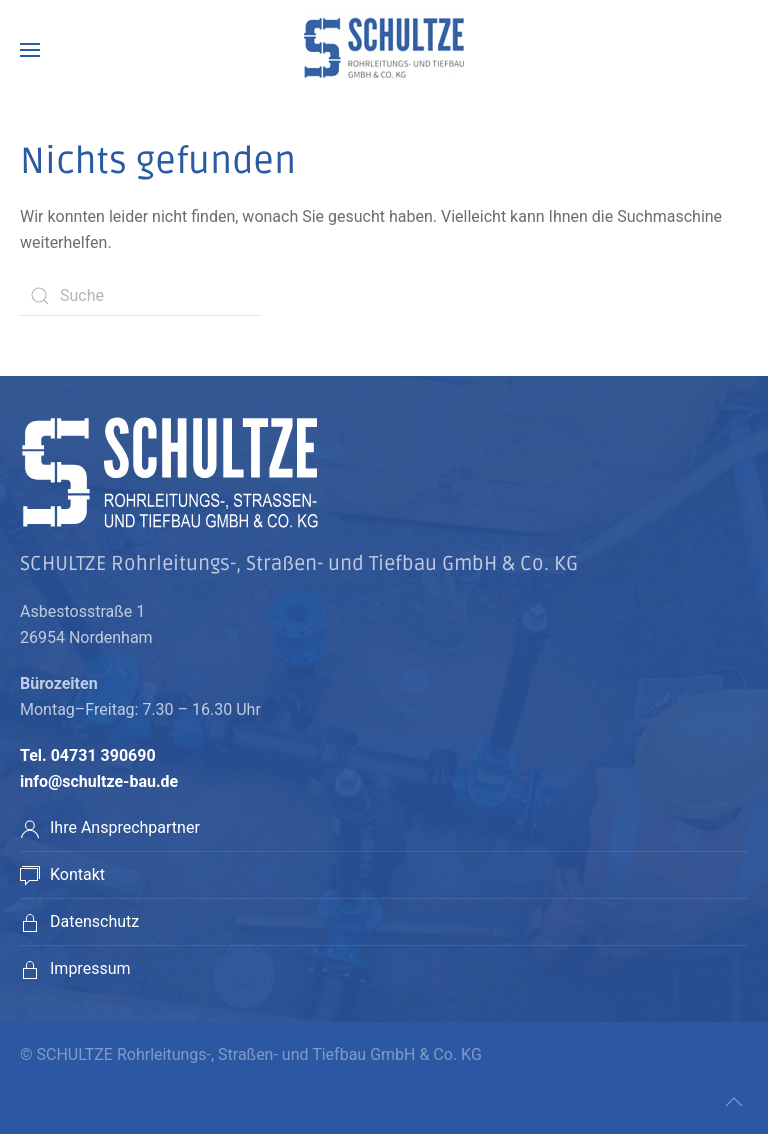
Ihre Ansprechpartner (125, 827)
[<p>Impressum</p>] (30, 968)
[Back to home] (384, 50)
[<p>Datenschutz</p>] (30, 921)
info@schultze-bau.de (99, 781)
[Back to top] (734, 1102)
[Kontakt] (30, 874)
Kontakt (77, 874)
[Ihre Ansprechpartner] (30, 827)
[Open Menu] (30, 50)
